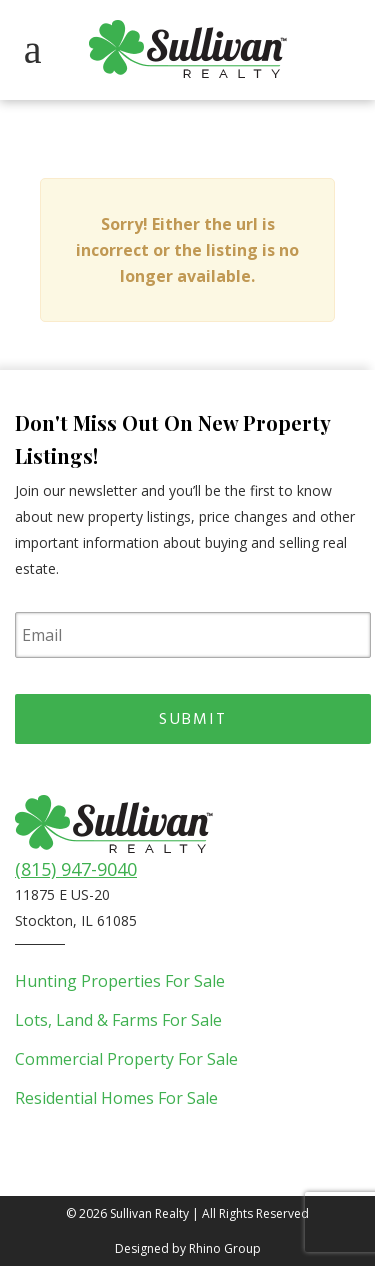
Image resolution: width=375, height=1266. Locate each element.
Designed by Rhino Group (188, 1248)
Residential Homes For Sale (116, 1098)
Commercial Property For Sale (126, 1059)
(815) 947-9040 (76, 869)
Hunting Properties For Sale (120, 981)
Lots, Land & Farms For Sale (118, 1020)
